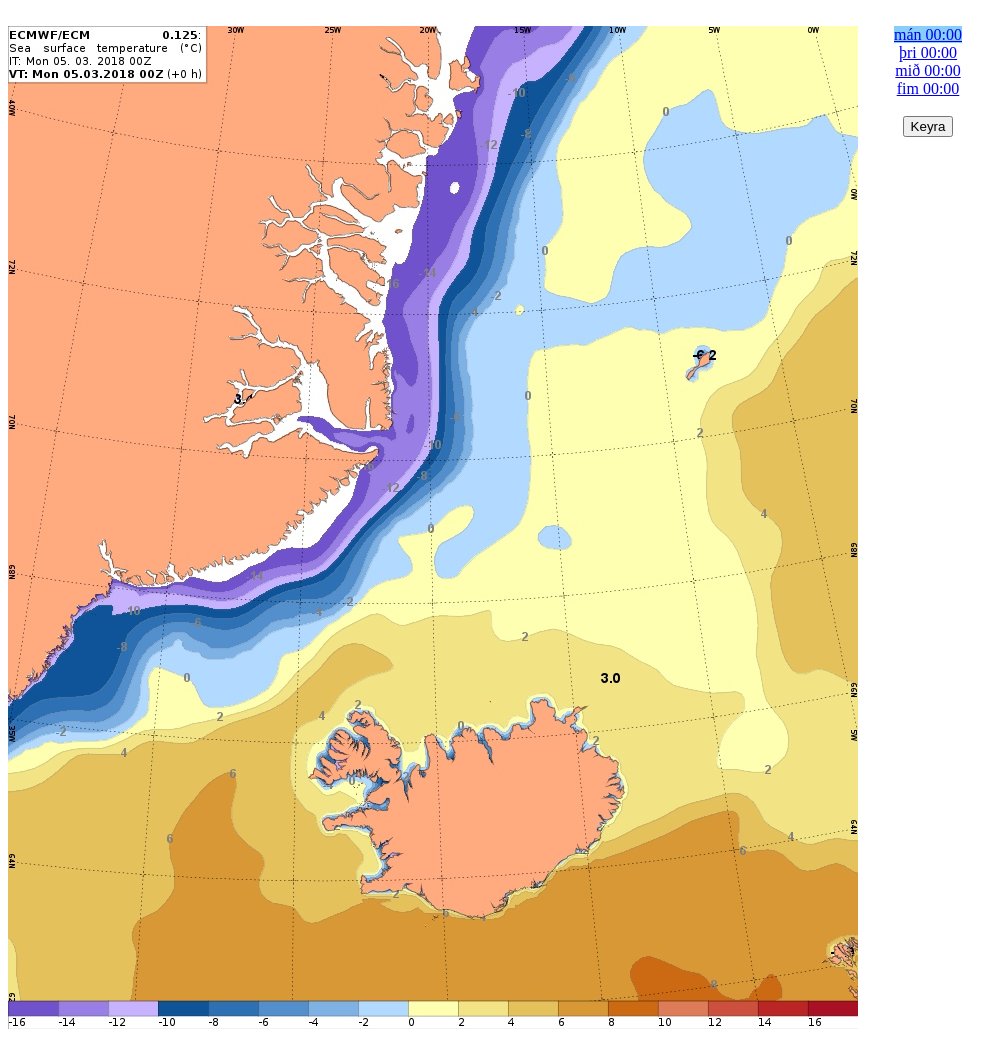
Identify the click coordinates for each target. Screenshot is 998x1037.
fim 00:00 (928, 88)
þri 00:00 (928, 52)
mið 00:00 (927, 70)
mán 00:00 (928, 34)
